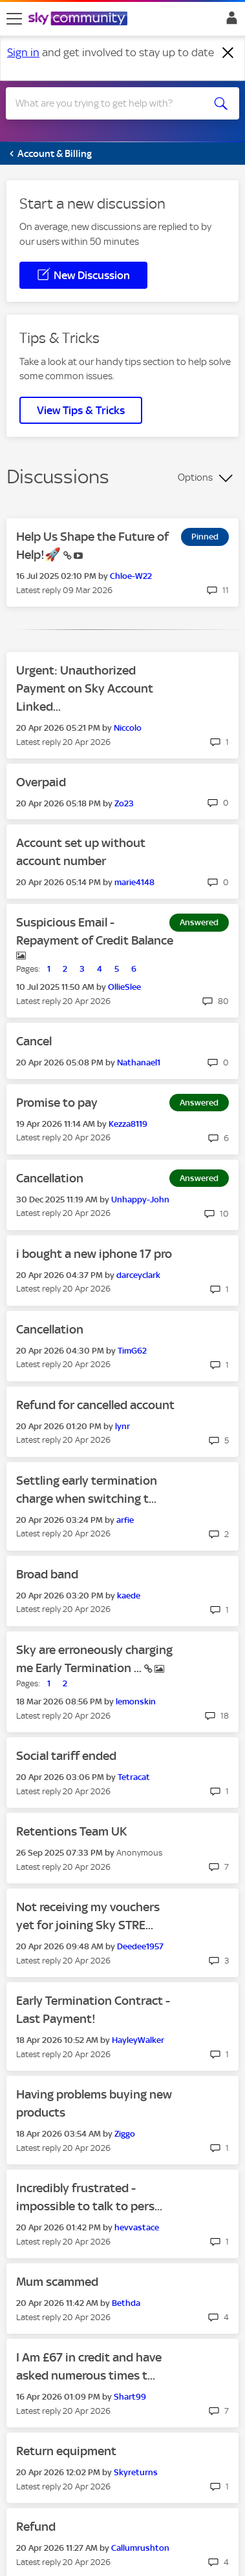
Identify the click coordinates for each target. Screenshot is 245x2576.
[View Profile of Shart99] (130, 2397)
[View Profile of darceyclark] (138, 1275)
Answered (199, 922)
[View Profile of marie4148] (134, 882)
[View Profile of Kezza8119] (128, 1124)
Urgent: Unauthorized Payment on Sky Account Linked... (84, 688)
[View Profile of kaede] (128, 1595)
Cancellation (49, 1178)
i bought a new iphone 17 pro (94, 1253)
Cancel (34, 1041)
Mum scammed (57, 2281)
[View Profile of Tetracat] (134, 1777)
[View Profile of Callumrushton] (140, 2548)
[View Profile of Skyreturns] (136, 2472)
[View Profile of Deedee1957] (140, 1946)
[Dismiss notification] (228, 53)
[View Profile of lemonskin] (136, 1701)
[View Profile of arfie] (125, 1520)
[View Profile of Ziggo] (124, 2134)
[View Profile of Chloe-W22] (131, 576)
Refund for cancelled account (95, 1405)
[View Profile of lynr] (122, 1426)
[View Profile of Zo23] (124, 803)
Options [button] (195, 477)
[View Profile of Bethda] (126, 2303)
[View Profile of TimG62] (132, 1351)
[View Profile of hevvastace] (136, 2227)
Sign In (229, 21)
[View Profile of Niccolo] (128, 728)
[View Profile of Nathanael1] (138, 1062)
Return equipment (66, 2451)
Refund (36, 2526)
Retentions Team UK (71, 1831)
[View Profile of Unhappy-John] (140, 1199)
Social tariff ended (66, 1755)
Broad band (47, 1574)
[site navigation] (14, 19)
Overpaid (41, 782)
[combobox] (110, 103)
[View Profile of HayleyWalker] (138, 2040)
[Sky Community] (79, 19)
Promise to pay (57, 1102)
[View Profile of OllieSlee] (124, 987)
